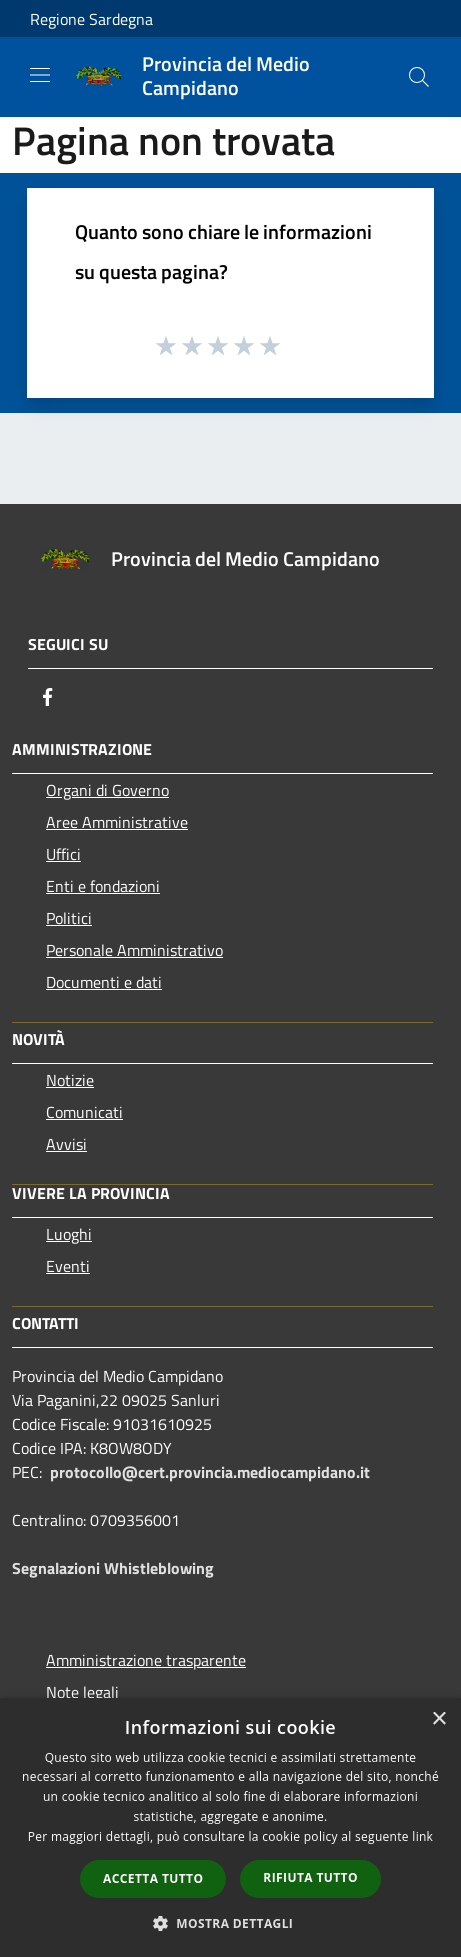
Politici (69, 918)
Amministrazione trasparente (146, 1660)
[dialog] (230, 1827)
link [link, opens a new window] (422, 1836)
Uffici (63, 854)
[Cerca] (419, 77)
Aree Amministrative (117, 822)
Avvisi (66, 1144)
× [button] (438, 1719)
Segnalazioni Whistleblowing (113, 1568)
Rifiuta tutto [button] (310, 1877)
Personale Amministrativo (134, 950)
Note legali (82, 1692)
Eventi (68, 1266)
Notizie (70, 1080)
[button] (231, 1923)
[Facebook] (48, 697)
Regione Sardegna (91, 19)
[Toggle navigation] (40, 75)
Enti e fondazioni (103, 886)
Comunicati (84, 1112)
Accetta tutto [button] (153, 1878)
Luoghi (69, 1234)
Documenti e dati (104, 982)
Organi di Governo (107, 790)
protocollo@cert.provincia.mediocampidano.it (210, 1472)
